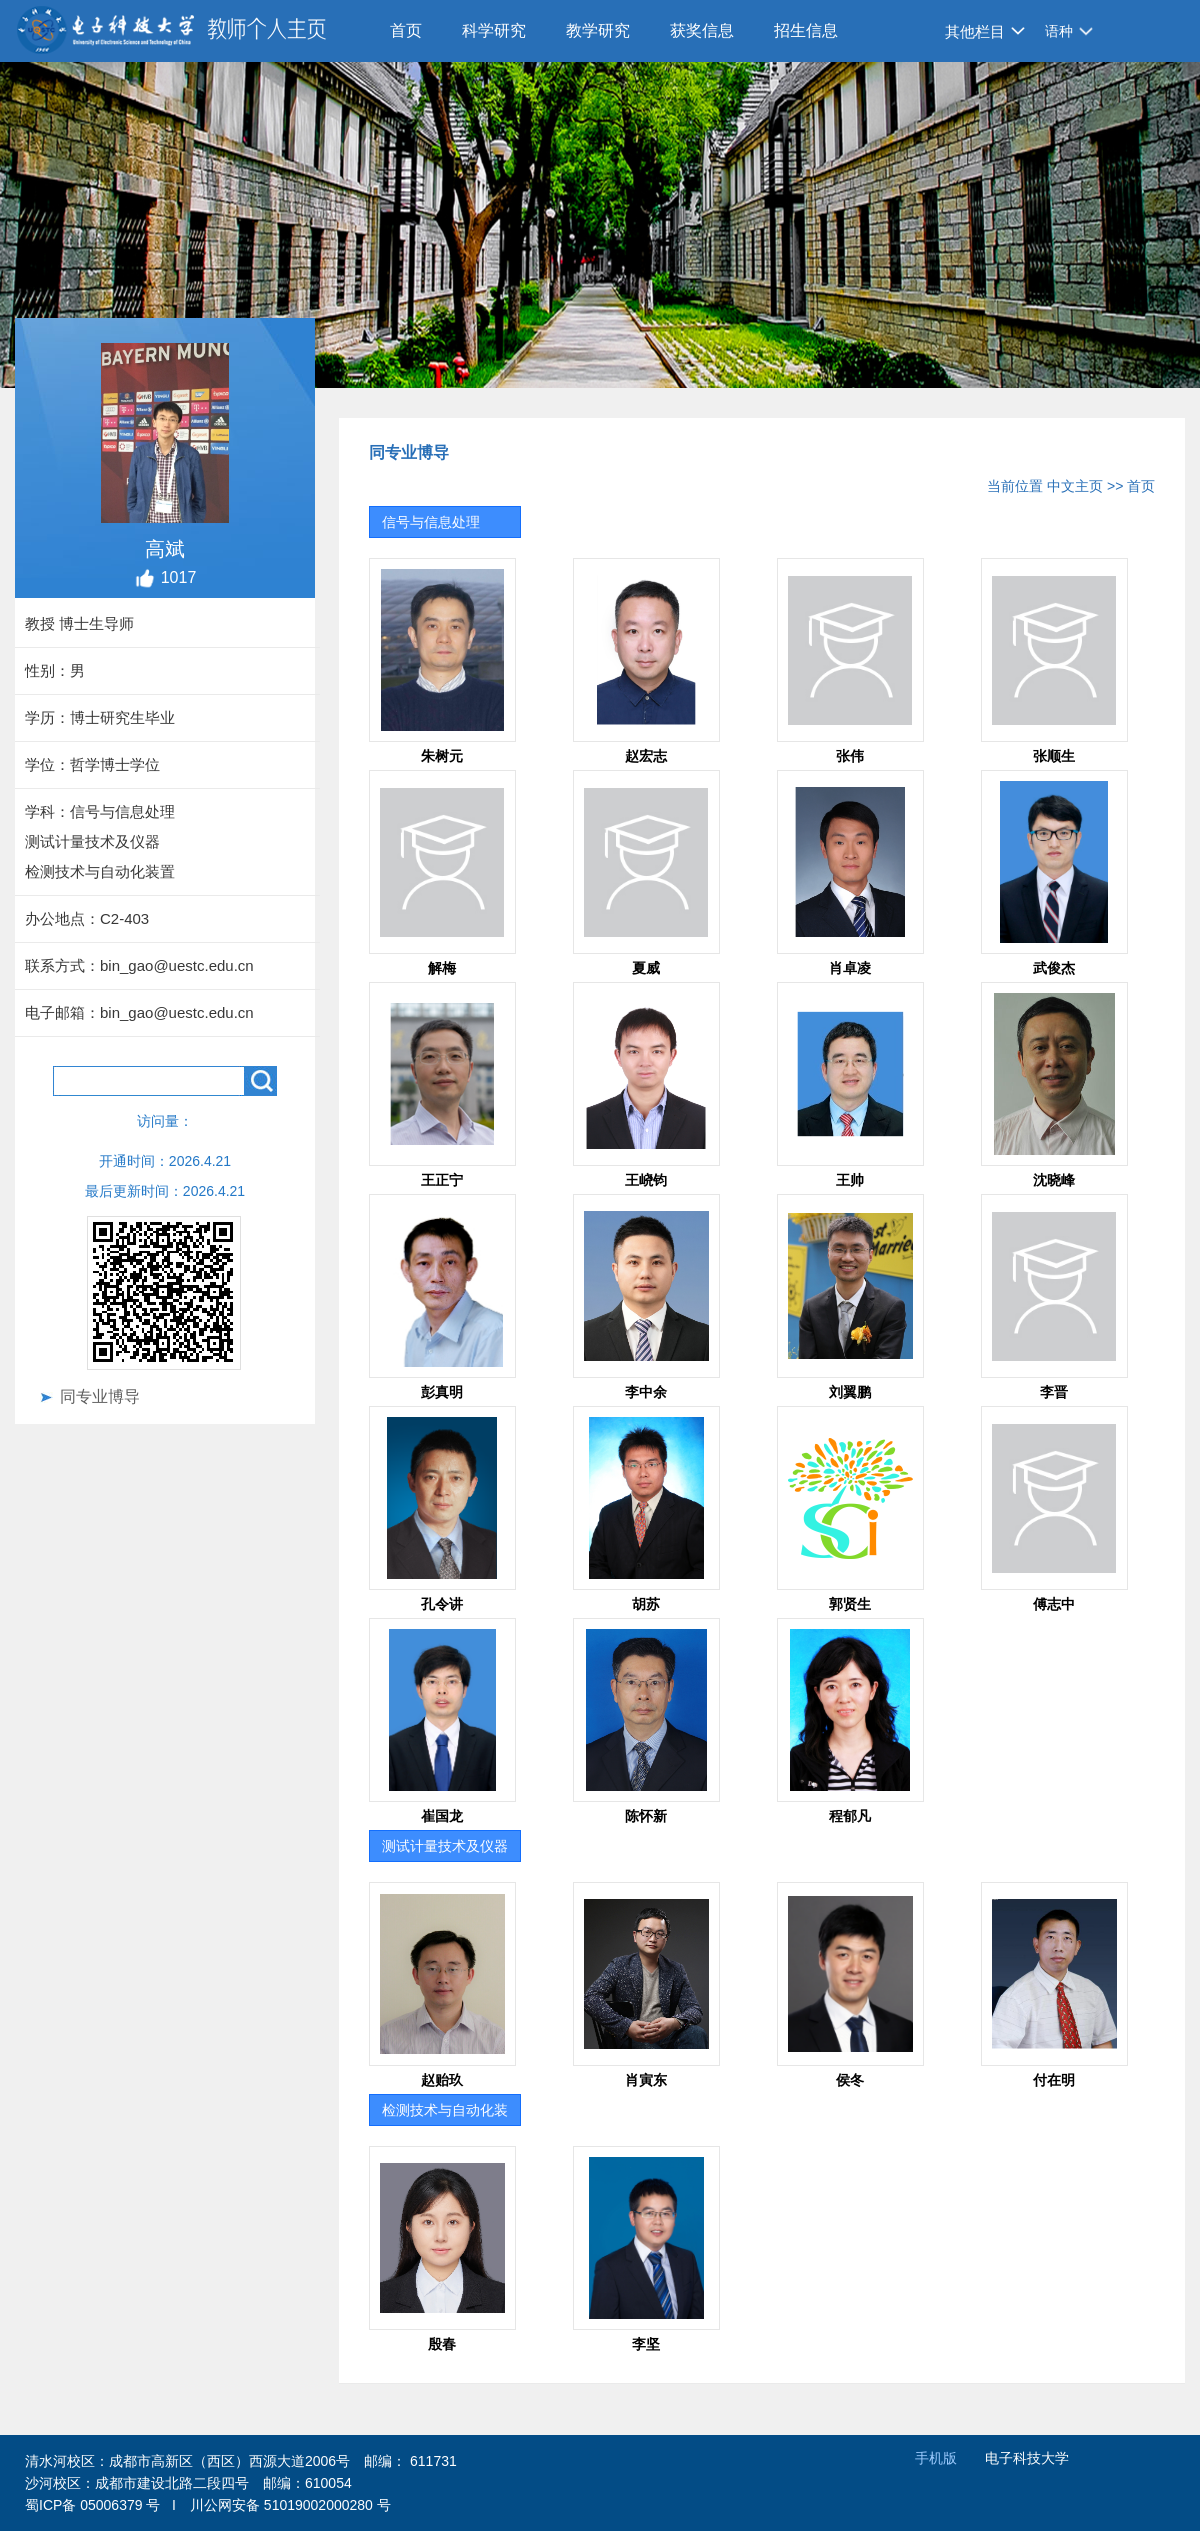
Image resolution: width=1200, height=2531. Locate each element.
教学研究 (598, 30)
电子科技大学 (1027, 2458)
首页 (406, 30)
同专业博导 (100, 1396)
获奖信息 (702, 30)
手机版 (936, 2458)
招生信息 (806, 30)
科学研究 (494, 30)
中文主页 (1075, 486)
